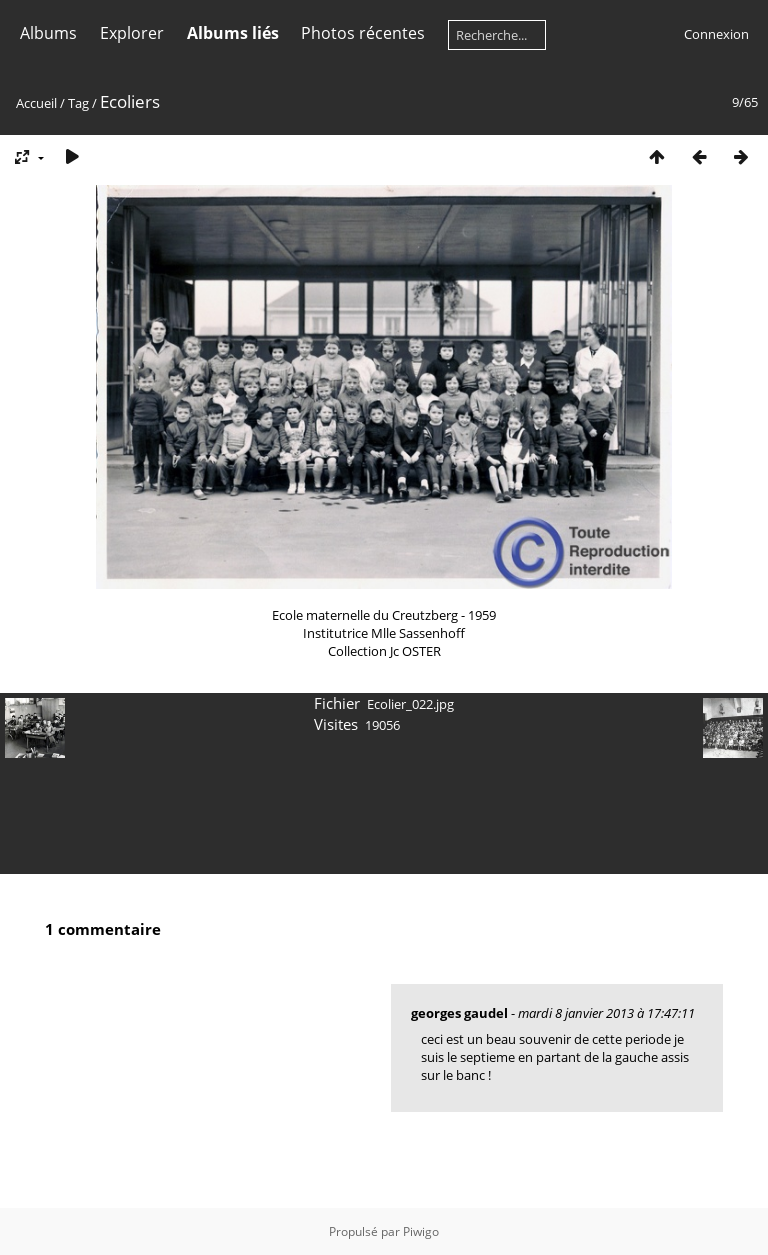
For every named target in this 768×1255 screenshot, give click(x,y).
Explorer (132, 33)
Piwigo (421, 1231)
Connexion (716, 34)
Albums (48, 33)
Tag (78, 103)
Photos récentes (363, 33)
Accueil (36, 103)
